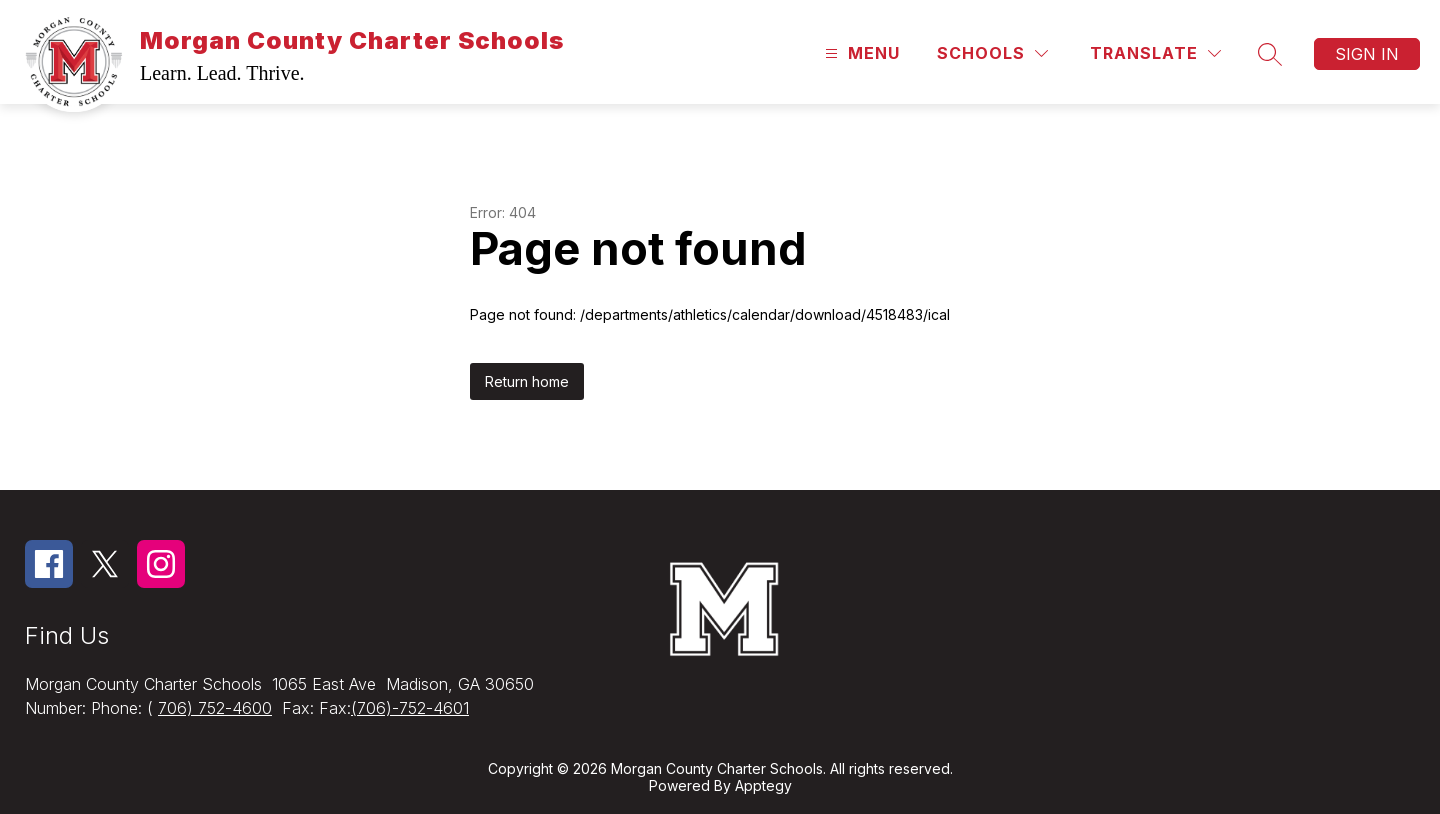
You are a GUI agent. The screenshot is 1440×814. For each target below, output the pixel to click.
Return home (527, 381)
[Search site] (1270, 54)
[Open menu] (860, 53)
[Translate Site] (1155, 53)
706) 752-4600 (215, 708)
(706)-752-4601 (410, 708)
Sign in (1367, 54)
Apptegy (763, 785)
